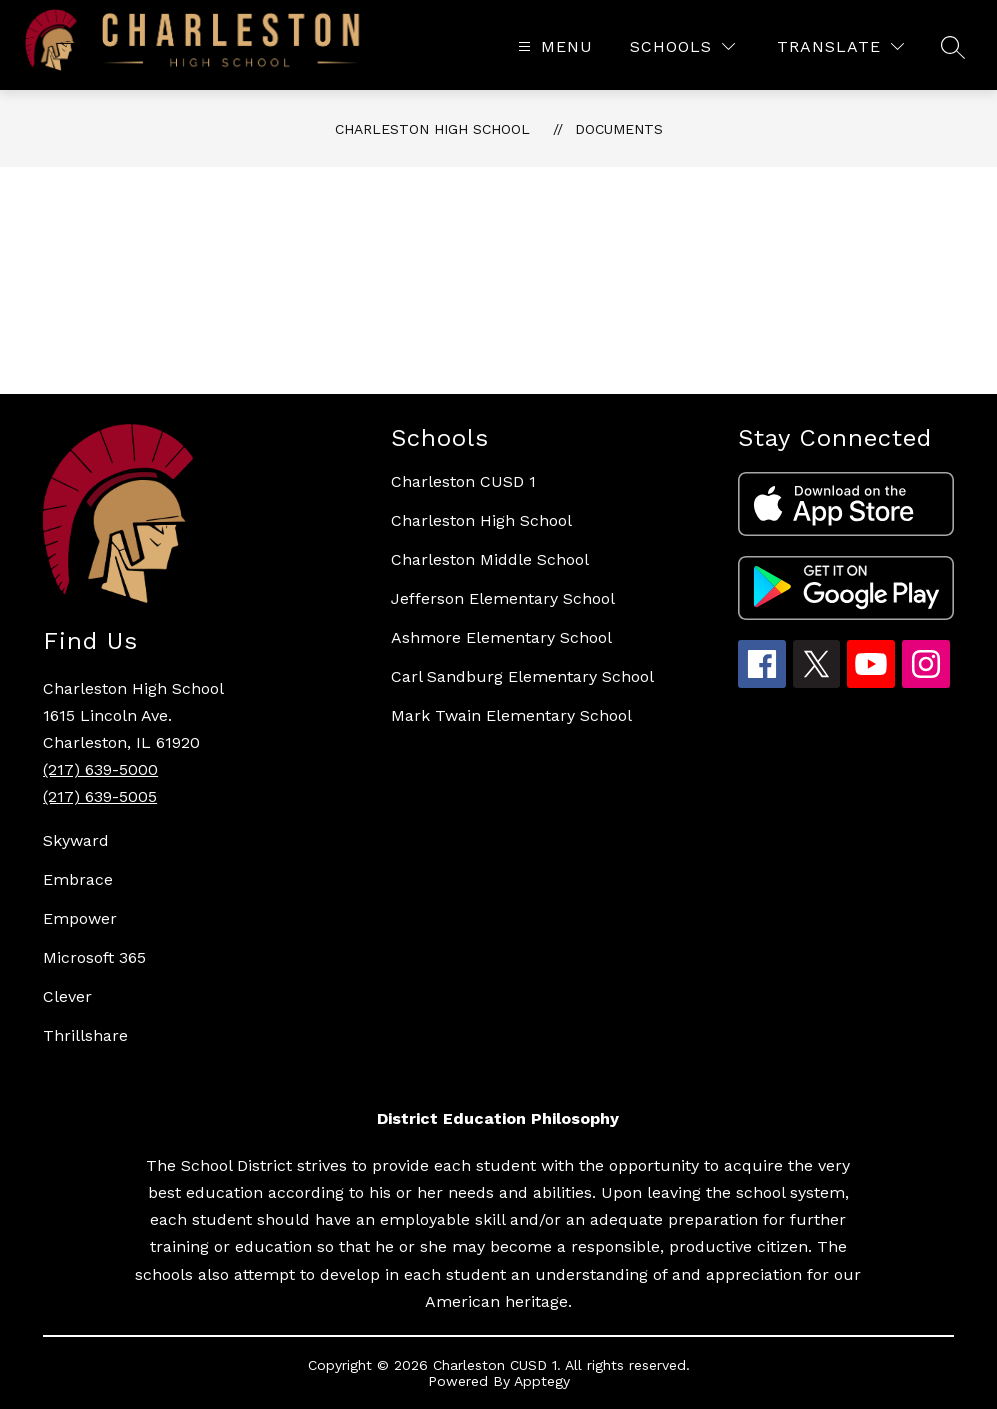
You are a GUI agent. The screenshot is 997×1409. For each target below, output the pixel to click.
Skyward (76, 840)
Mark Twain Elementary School (511, 715)
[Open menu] (553, 46)
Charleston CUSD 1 (463, 481)
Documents (619, 129)
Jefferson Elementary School (503, 598)
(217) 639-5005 (100, 796)
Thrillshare (85, 1035)
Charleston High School (432, 129)
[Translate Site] (840, 46)
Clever (67, 996)
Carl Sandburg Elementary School (522, 676)
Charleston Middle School (490, 559)
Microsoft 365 (94, 957)
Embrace (78, 879)
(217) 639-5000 (100, 769)
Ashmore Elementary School (501, 637)
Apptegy (542, 1381)
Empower (80, 918)
